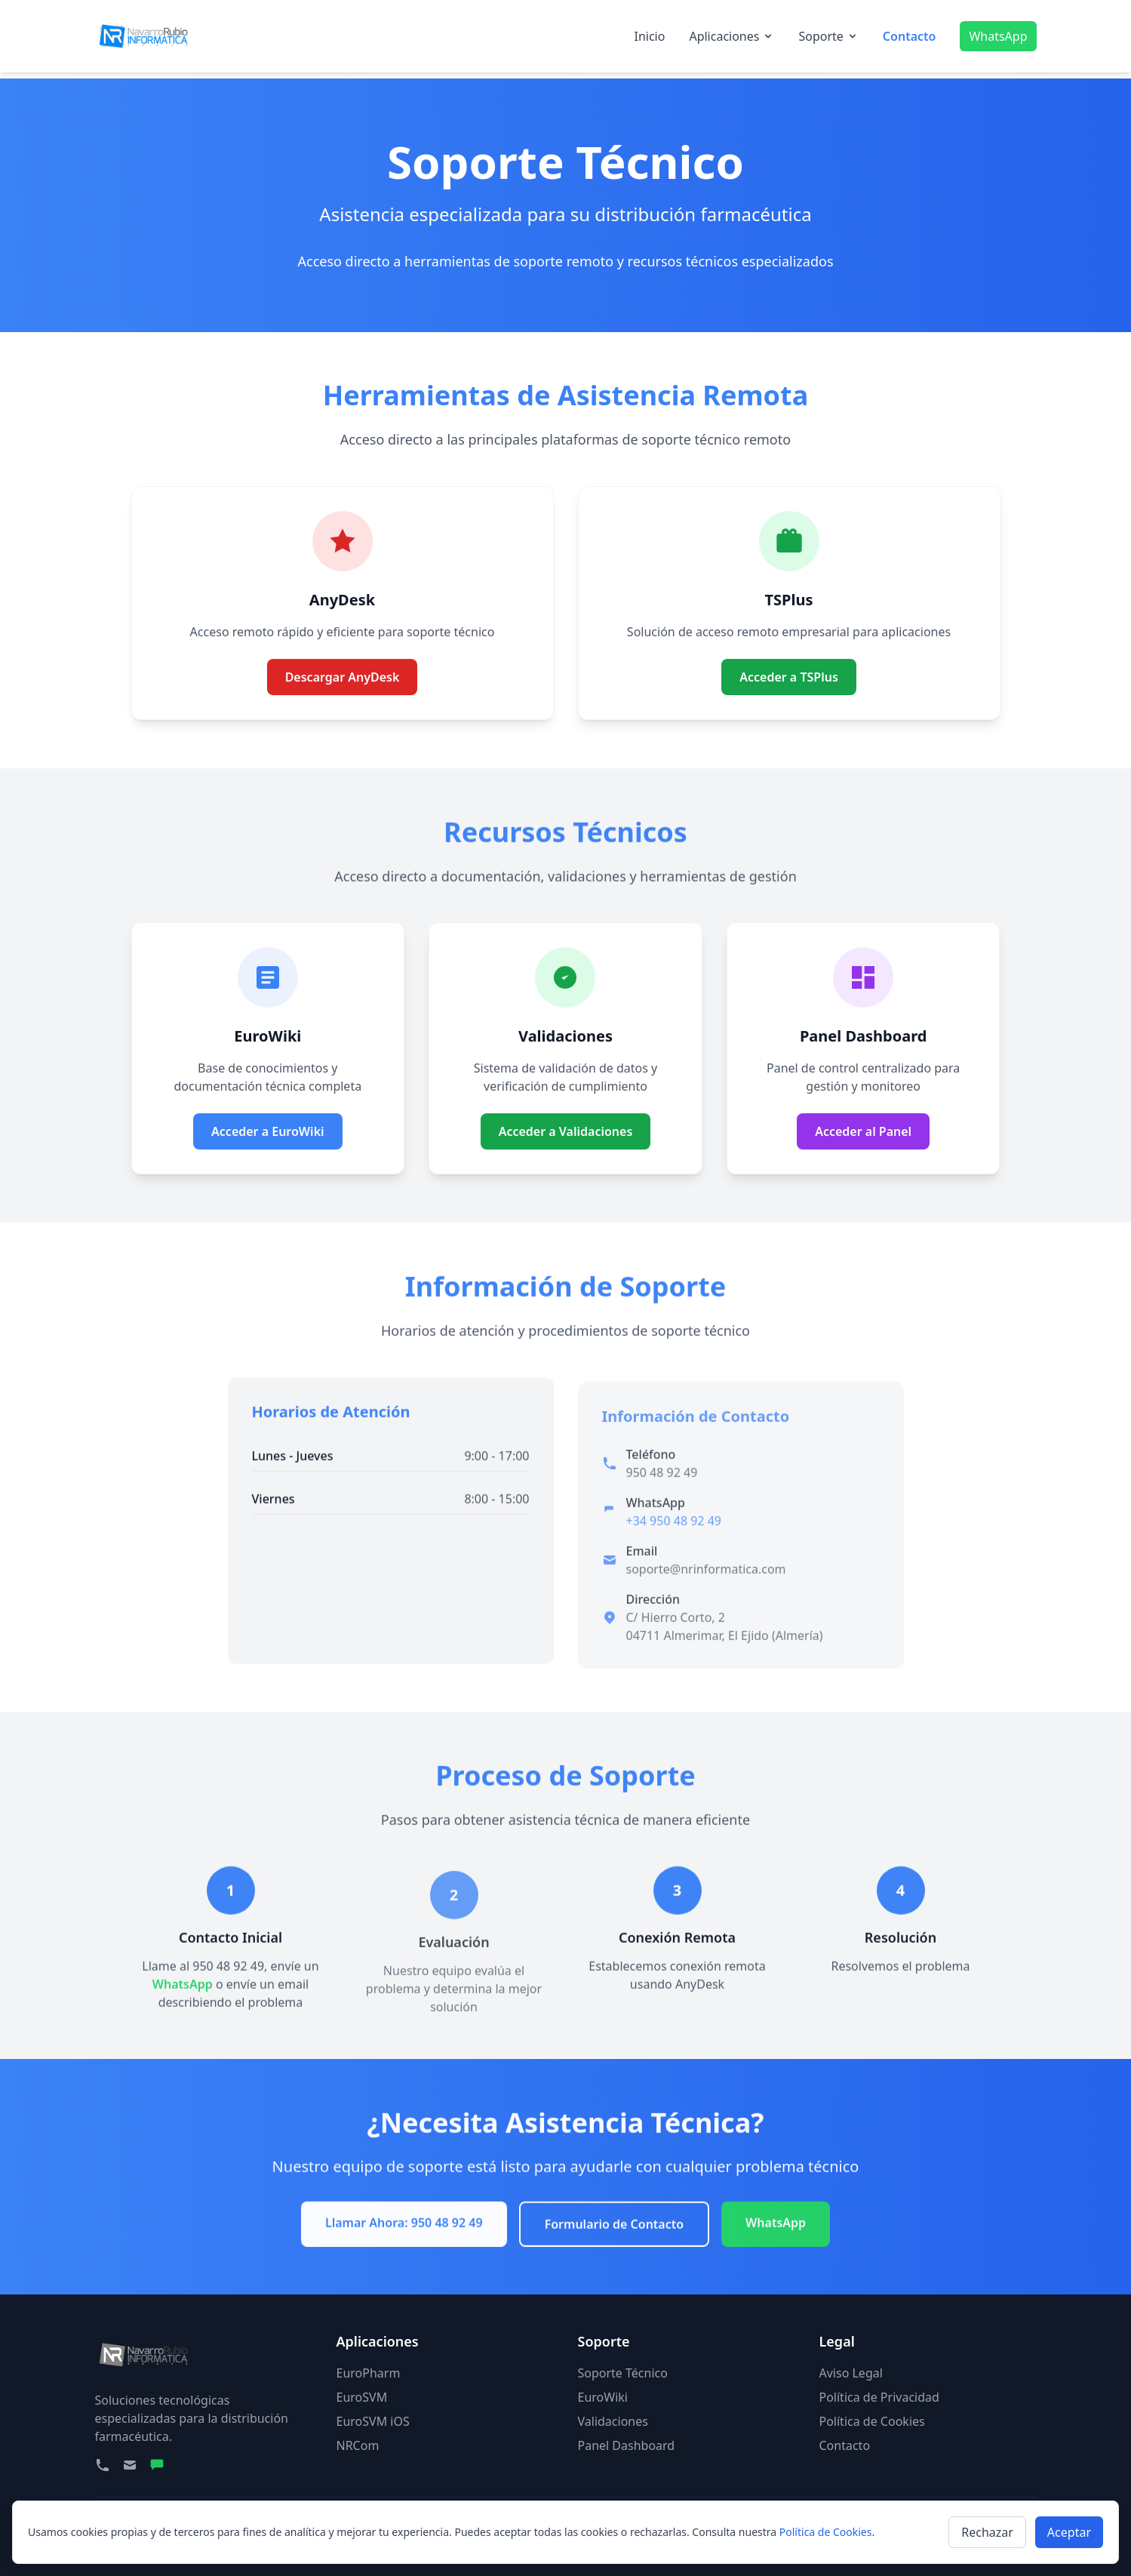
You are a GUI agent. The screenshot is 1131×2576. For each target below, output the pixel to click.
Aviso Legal (851, 2373)
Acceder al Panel (863, 1131)
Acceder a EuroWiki (267, 1131)
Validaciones (613, 2421)
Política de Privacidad (879, 2397)
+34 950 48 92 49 (673, 1536)
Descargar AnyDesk (342, 696)
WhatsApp (998, 36)
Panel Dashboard (626, 2445)
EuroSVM (362, 2397)
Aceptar (1069, 2532)
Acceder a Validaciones (566, 1150)
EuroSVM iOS (373, 2421)
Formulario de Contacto (614, 2229)
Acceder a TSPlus (788, 677)
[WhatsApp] (156, 2465)
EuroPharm (369, 2373)
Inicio (649, 36)
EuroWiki (603, 2397)
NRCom (358, 2445)
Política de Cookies (872, 2421)
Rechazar (987, 2532)
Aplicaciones (731, 36)
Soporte (828, 36)
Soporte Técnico (623, 2373)
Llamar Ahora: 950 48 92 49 (404, 2228)
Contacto (909, 36)
